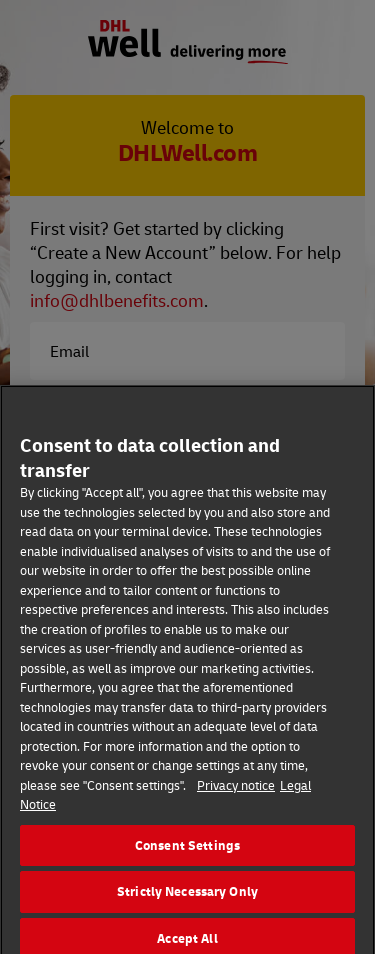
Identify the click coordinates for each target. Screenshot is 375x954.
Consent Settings (187, 850)
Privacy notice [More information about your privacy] (236, 790)
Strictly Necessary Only (187, 896)
